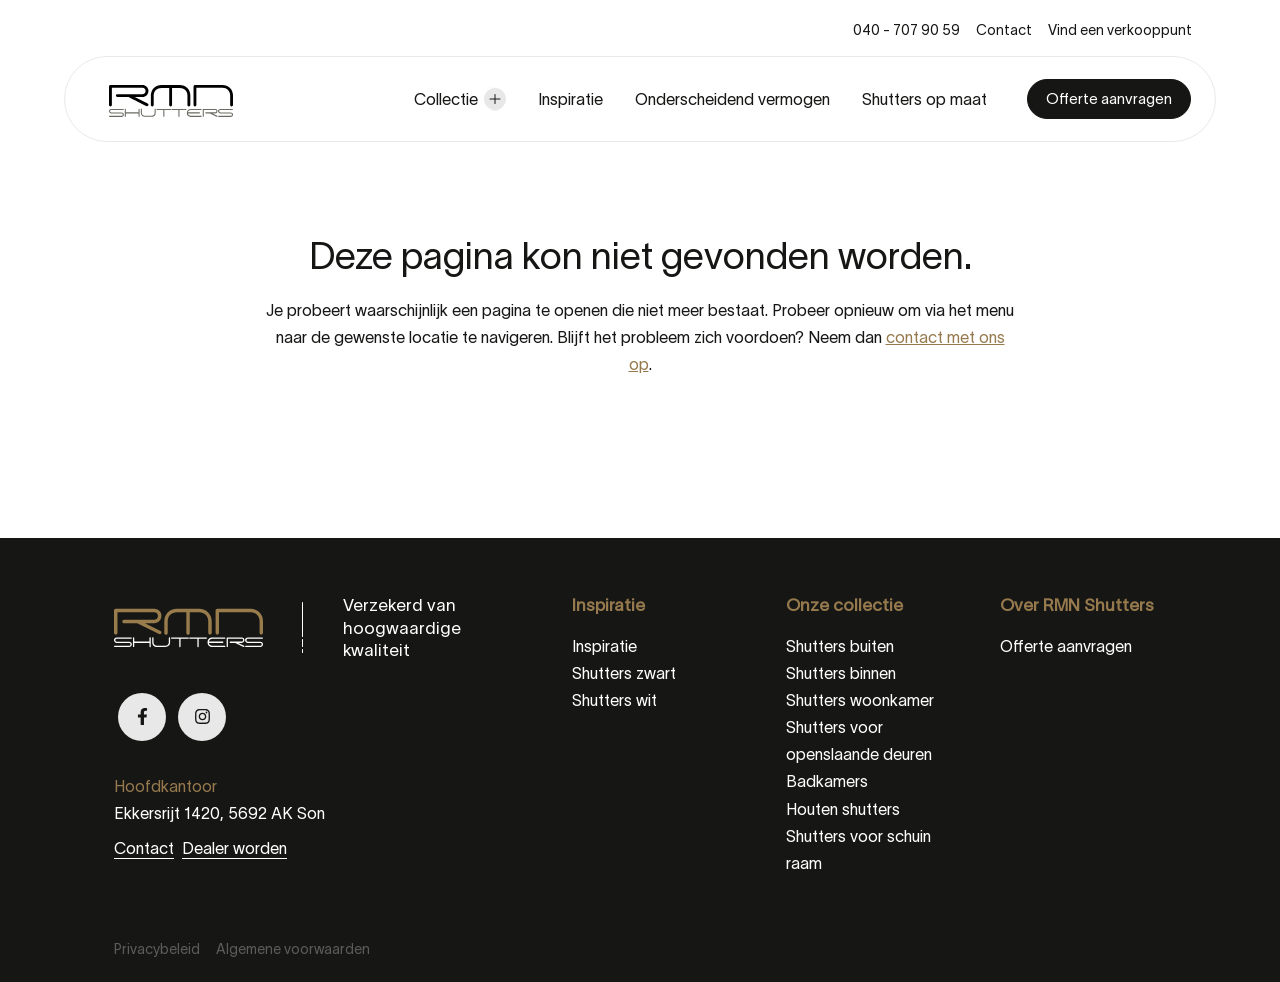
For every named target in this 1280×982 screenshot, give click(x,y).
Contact (1004, 30)
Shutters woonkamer (860, 700)
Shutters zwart (624, 673)
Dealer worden (234, 848)
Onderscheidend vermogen (732, 99)
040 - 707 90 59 (906, 30)
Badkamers (827, 781)
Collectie (446, 99)
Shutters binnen (841, 673)
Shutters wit (614, 700)
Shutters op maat (924, 99)
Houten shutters (843, 809)
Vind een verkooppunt (1120, 30)
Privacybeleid (157, 949)
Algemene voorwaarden (293, 949)
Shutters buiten (840, 646)
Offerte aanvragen (1109, 98)
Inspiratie (570, 99)
